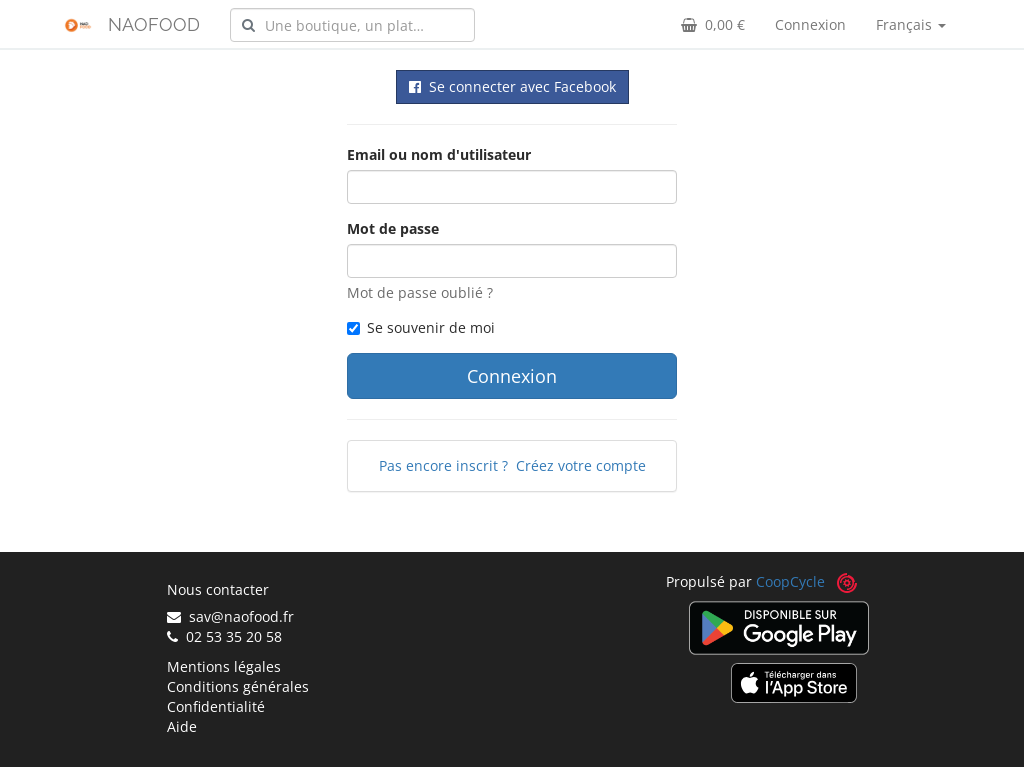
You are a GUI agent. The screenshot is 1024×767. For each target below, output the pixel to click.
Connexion (810, 24)
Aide (182, 726)
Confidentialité (216, 706)
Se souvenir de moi (421, 327)
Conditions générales (238, 686)
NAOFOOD (154, 24)
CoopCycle (790, 581)
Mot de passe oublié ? (420, 292)
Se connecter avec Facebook (512, 86)
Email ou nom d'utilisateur (439, 154)
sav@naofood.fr (230, 616)
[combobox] (352, 25)
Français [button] (911, 24)
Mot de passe (393, 228)
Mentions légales (224, 666)
